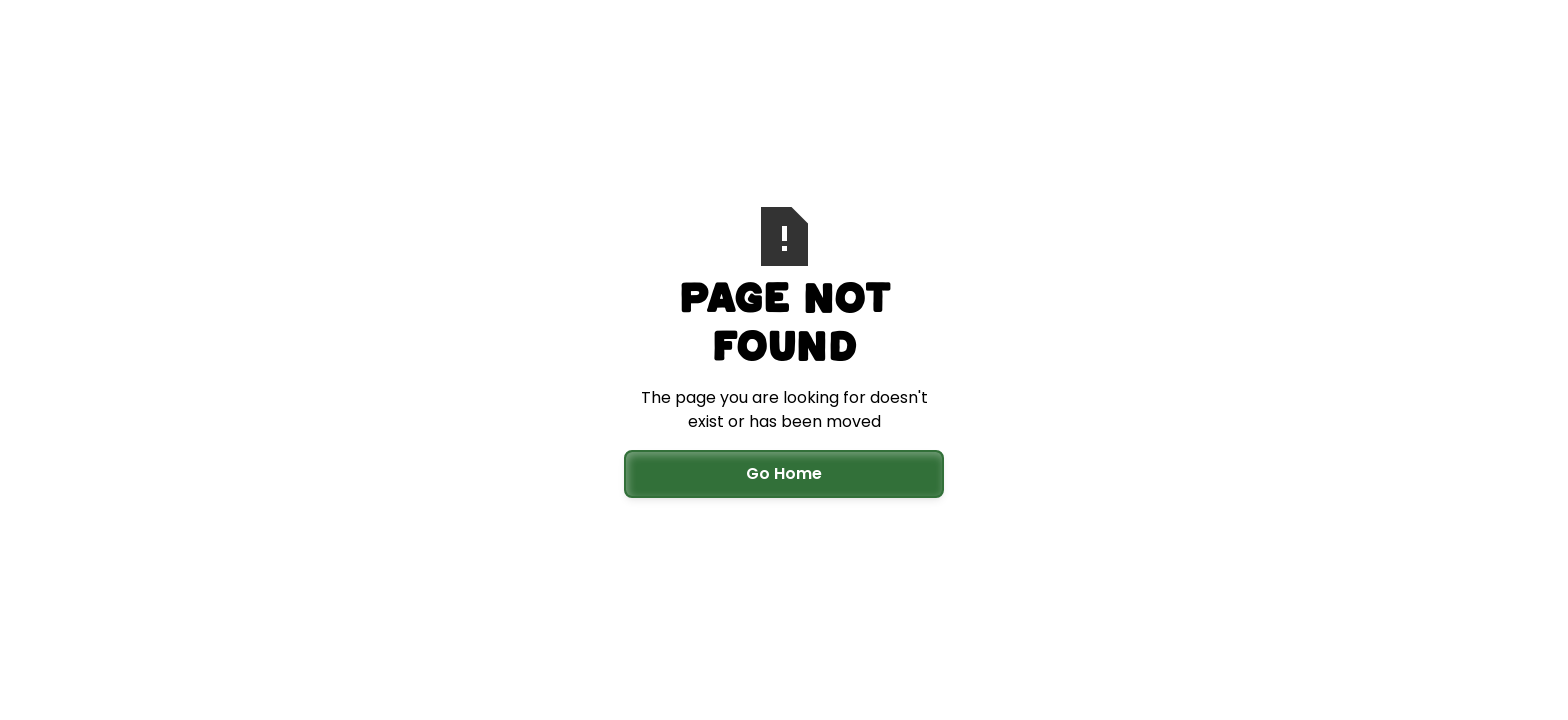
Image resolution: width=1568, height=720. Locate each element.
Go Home (784, 473)
